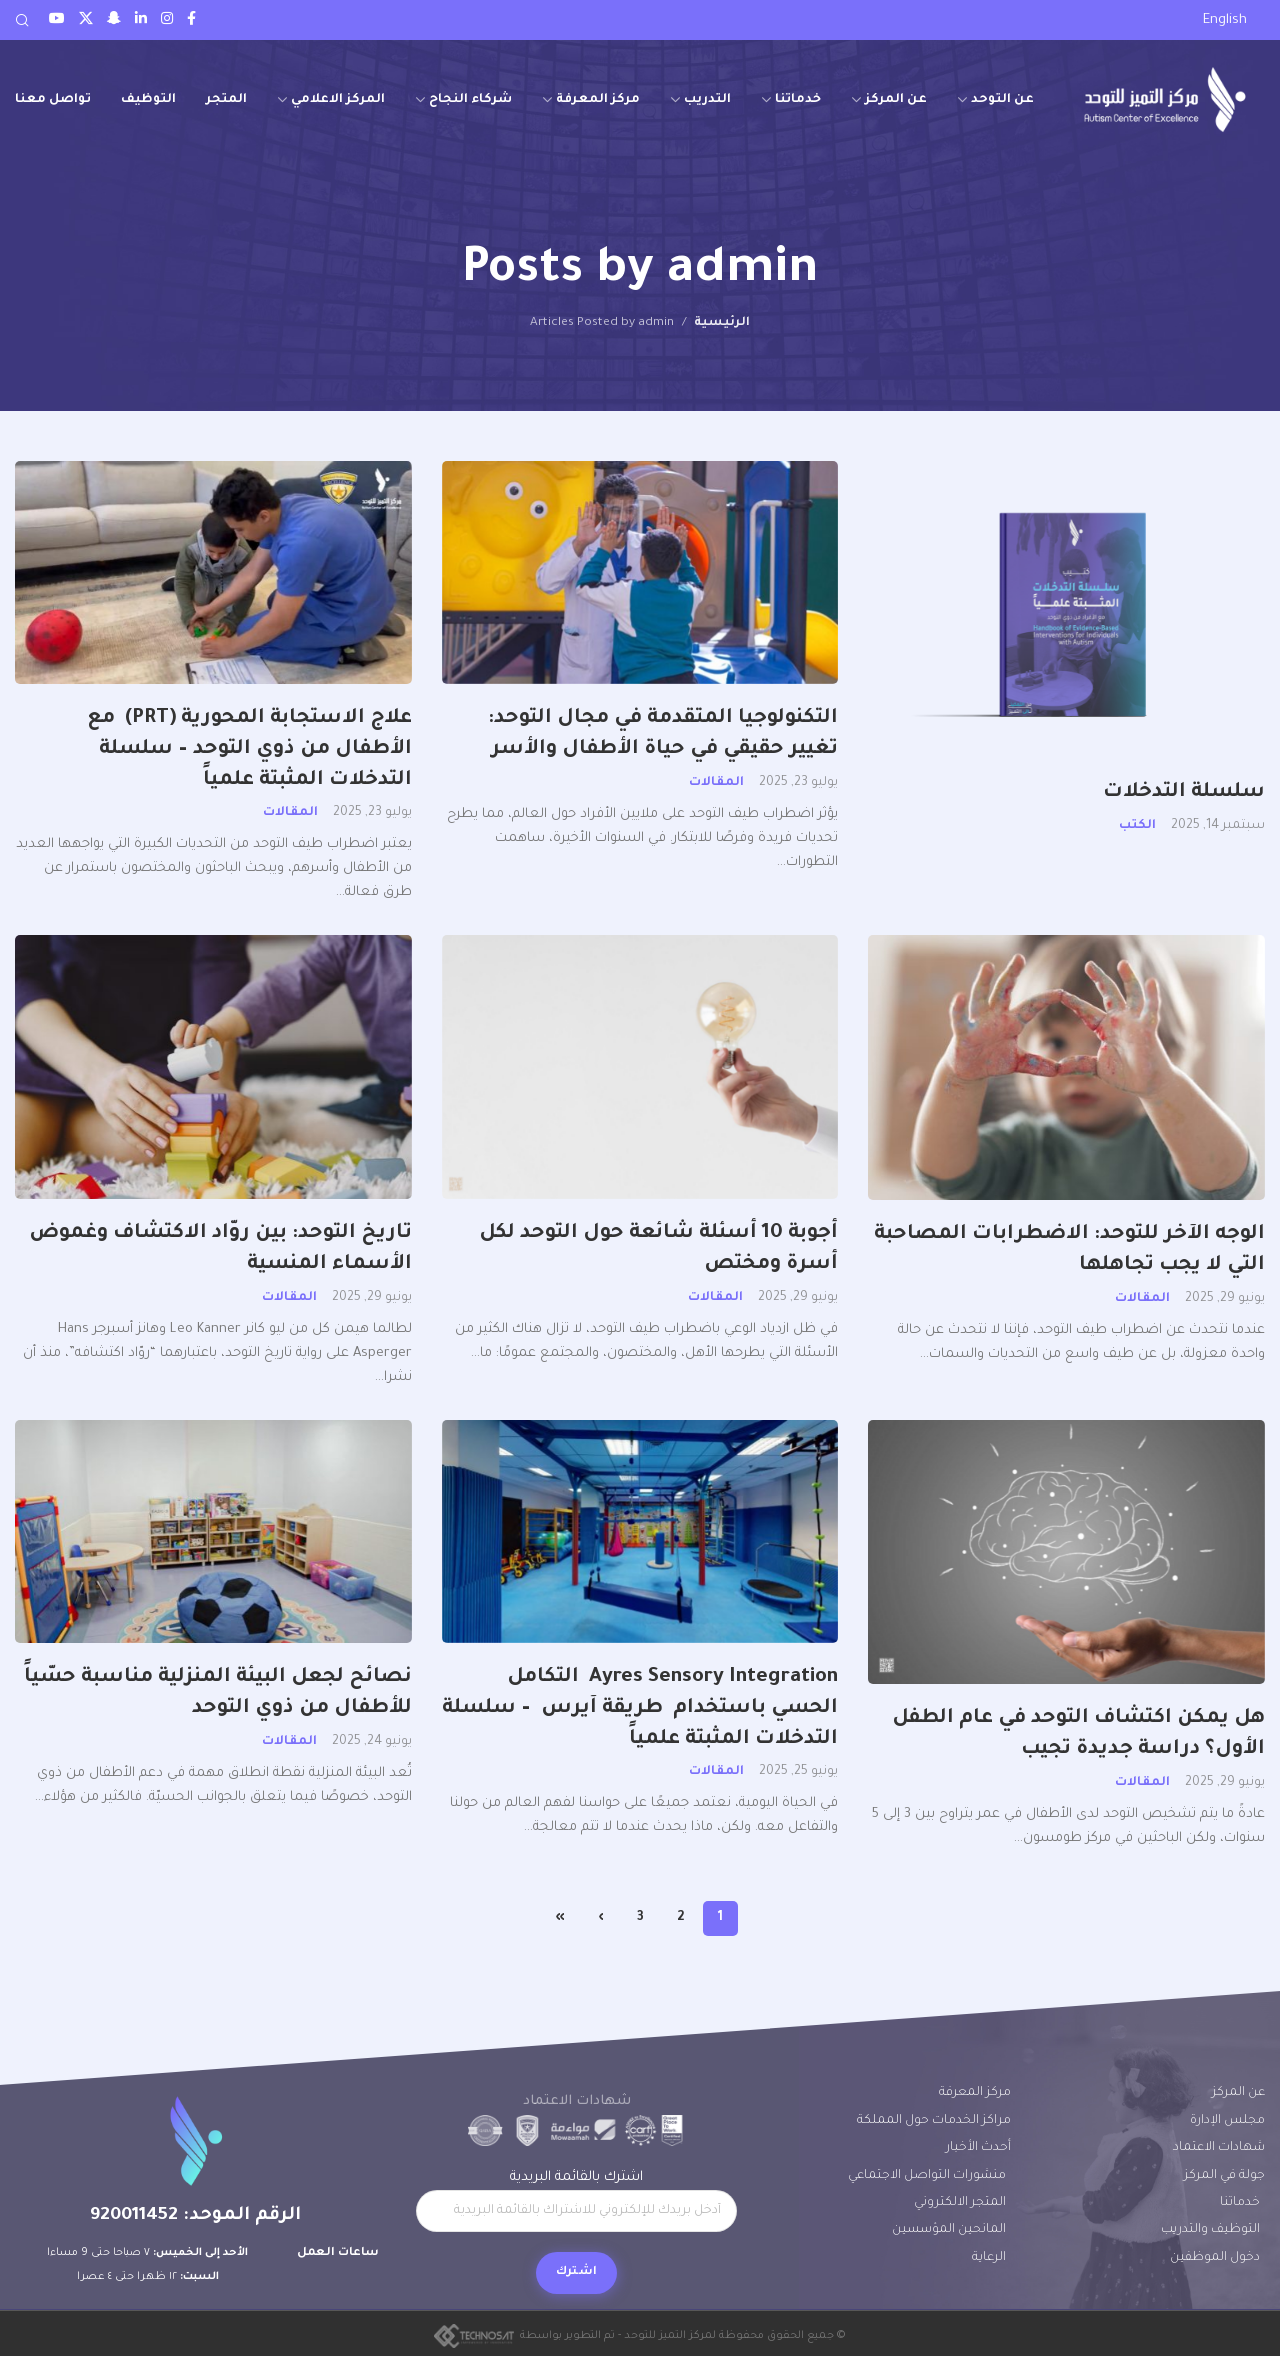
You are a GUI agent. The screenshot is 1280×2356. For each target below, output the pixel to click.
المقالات (716, 783)
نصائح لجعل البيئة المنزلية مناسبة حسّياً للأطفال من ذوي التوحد (218, 1693)
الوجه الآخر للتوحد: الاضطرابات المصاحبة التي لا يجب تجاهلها (1069, 1250)
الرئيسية (722, 323)
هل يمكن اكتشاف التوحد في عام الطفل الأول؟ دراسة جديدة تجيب (1078, 1734)
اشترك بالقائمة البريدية (576, 2201)
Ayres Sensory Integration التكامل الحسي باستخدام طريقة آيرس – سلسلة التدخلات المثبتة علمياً (640, 1709)
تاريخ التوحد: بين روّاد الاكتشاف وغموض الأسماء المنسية (220, 1249)
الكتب (1137, 826)
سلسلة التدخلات (1184, 793)
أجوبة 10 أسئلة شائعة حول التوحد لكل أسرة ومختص (658, 1249)
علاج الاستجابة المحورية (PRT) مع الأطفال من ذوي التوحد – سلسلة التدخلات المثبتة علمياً (249, 750)
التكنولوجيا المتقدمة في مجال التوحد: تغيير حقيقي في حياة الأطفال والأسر (659, 734)
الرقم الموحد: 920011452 (195, 2216)
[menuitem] (1225, 21)
